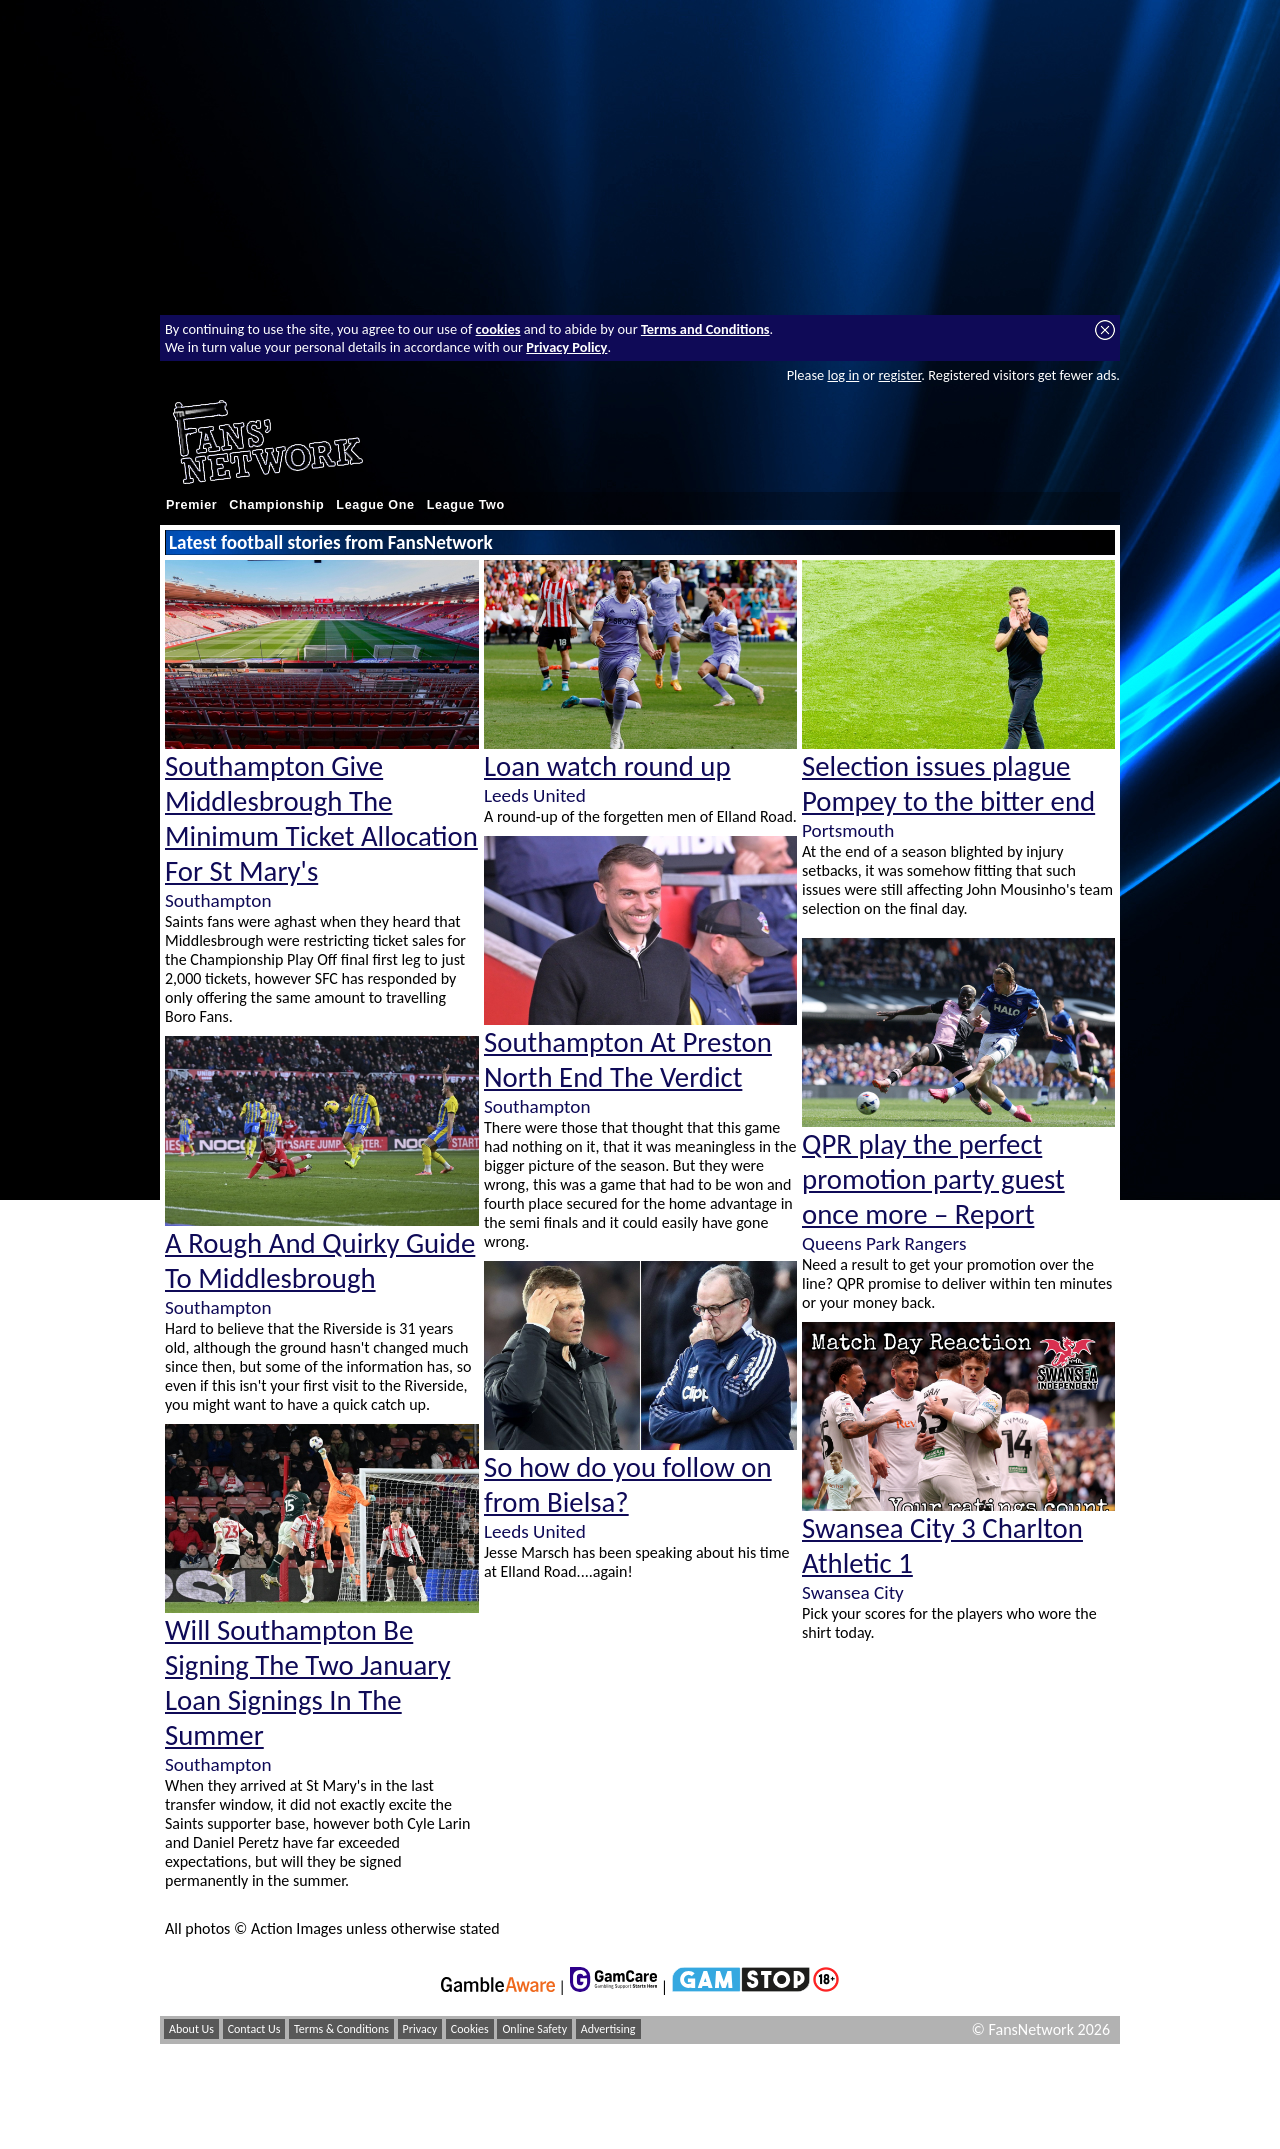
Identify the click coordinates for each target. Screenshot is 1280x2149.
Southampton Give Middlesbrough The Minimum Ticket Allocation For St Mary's (321, 819)
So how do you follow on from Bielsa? (628, 1485)
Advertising (608, 2029)
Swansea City (853, 1592)
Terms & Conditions (341, 2029)
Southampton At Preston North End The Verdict (628, 1060)
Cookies (470, 2029)
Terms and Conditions (705, 329)
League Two (466, 505)
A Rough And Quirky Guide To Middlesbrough (320, 1261)
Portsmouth (848, 830)
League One (375, 505)
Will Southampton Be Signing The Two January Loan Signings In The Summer (307, 1683)
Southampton (218, 900)
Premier (191, 505)
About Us (191, 2029)
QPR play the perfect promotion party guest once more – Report (933, 1179)
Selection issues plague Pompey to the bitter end (948, 784)
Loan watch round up (607, 766)
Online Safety (534, 2029)
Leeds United (535, 795)
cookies (498, 329)
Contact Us (254, 2029)
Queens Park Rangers (884, 1243)
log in (843, 375)
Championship (276, 505)
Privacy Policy (566, 347)
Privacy (420, 2029)
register (899, 375)
